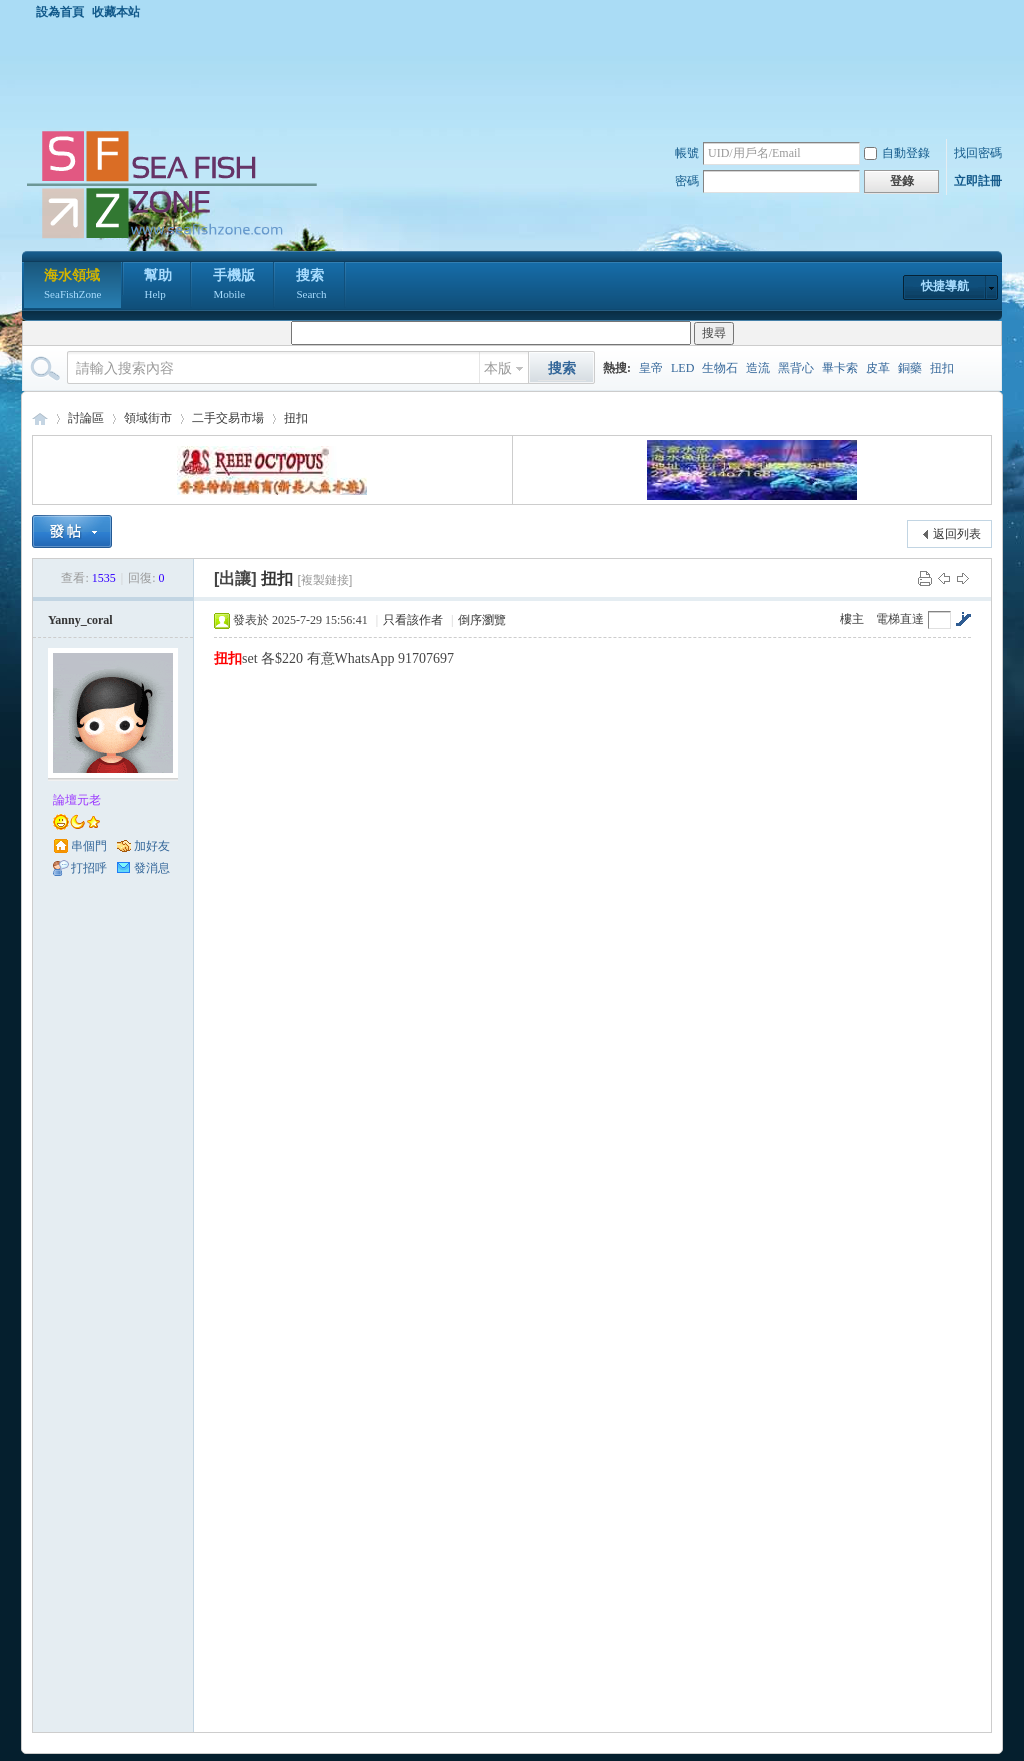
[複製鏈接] (325, 580)
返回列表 (957, 534)
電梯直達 (900, 619)
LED (682, 368)
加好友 (152, 846)
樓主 (852, 619)
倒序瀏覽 (482, 620)
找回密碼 (978, 153)
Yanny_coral (80, 620)
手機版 (234, 286)
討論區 (86, 418)
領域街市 (148, 418)
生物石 (720, 368)
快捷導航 (945, 286)
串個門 (89, 846)
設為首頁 (60, 12)
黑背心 (796, 368)
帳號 (687, 153)
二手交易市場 (228, 418)
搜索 (311, 286)
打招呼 (89, 868)
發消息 (152, 868)
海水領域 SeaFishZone (40, 418)
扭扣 (942, 368)
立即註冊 (978, 181)
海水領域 (72, 286)
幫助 (158, 286)
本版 (498, 368)
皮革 (878, 368)
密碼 (687, 181)
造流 (758, 368)
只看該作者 (413, 620)
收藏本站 (116, 12)
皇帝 (651, 368)
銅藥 (910, 368)
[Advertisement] (517, 74)
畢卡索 (840, 368)
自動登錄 (897, 153)
